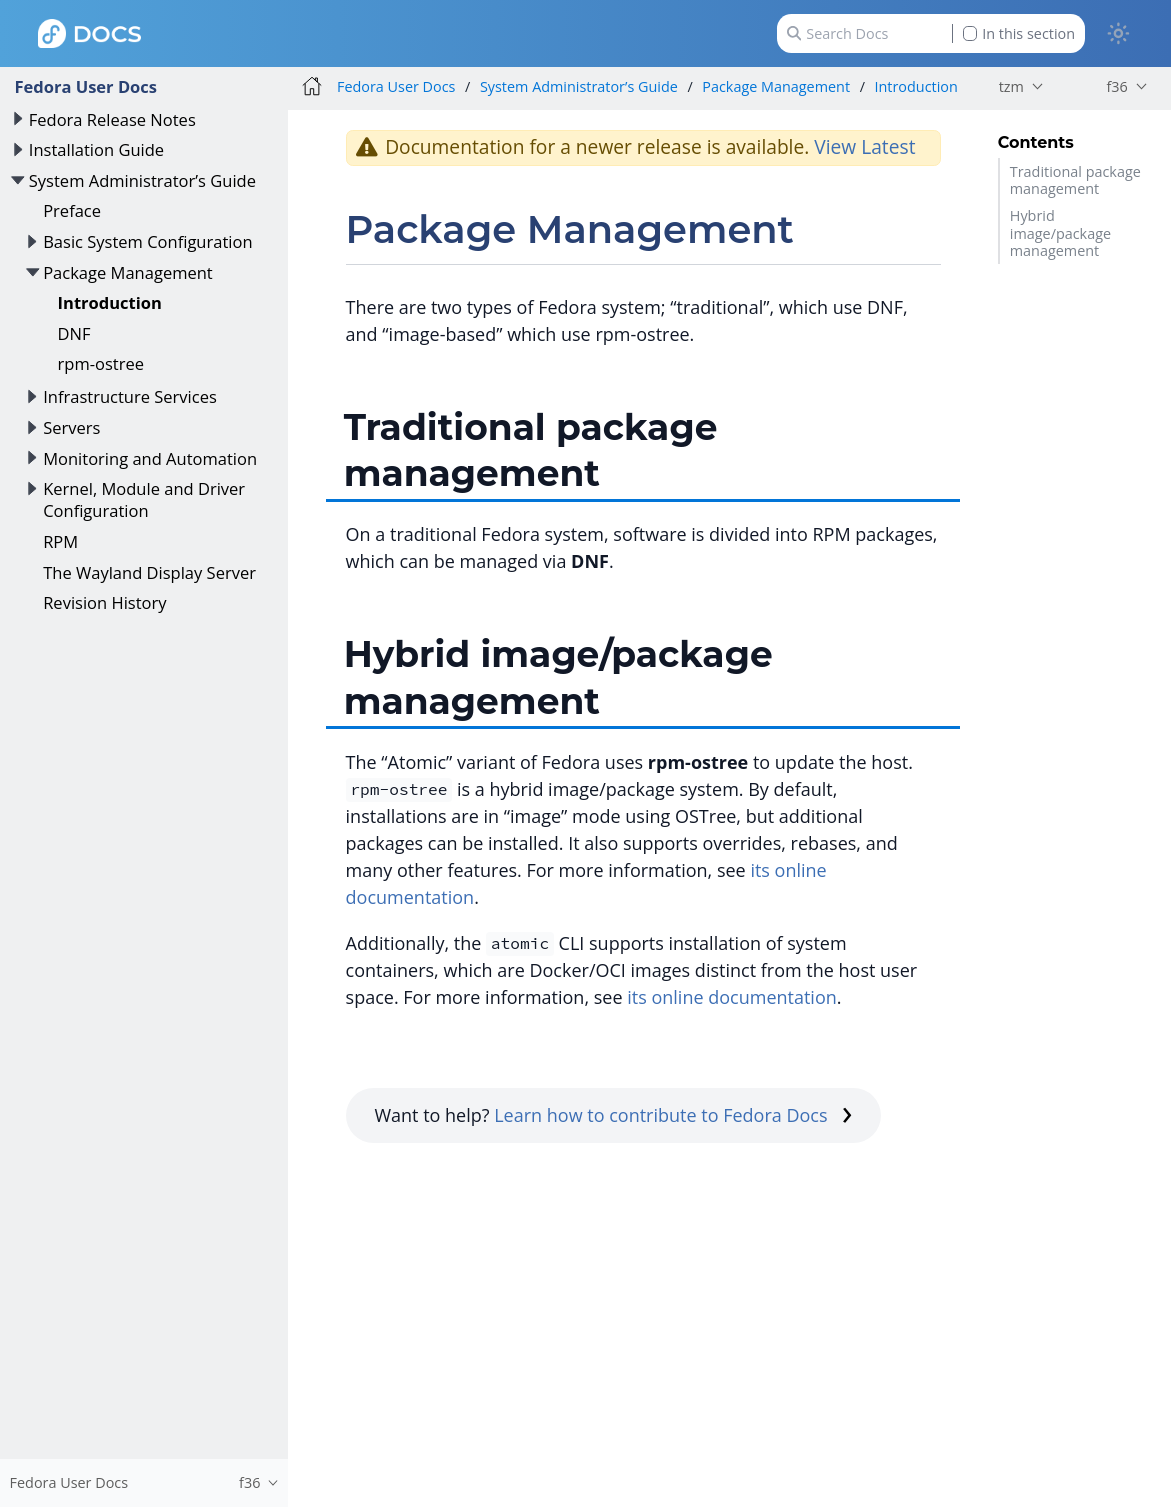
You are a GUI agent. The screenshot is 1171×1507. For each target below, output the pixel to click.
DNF (74, 333)
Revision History (104, 602)
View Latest (864, 146)
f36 (1116, 86)
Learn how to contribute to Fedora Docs (673, 1115)
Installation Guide (96, 149)
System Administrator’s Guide (142, 180)
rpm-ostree (101, 363)
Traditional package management (1075, 180)
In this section (1019, 33)
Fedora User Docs (85, 86)
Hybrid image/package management (1060, 233)
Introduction (110, 302)
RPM (60, 541)
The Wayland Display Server (149, 572)
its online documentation (732, 997)
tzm (1011, 86)
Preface (72, 210)
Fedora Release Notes (112, 119)
